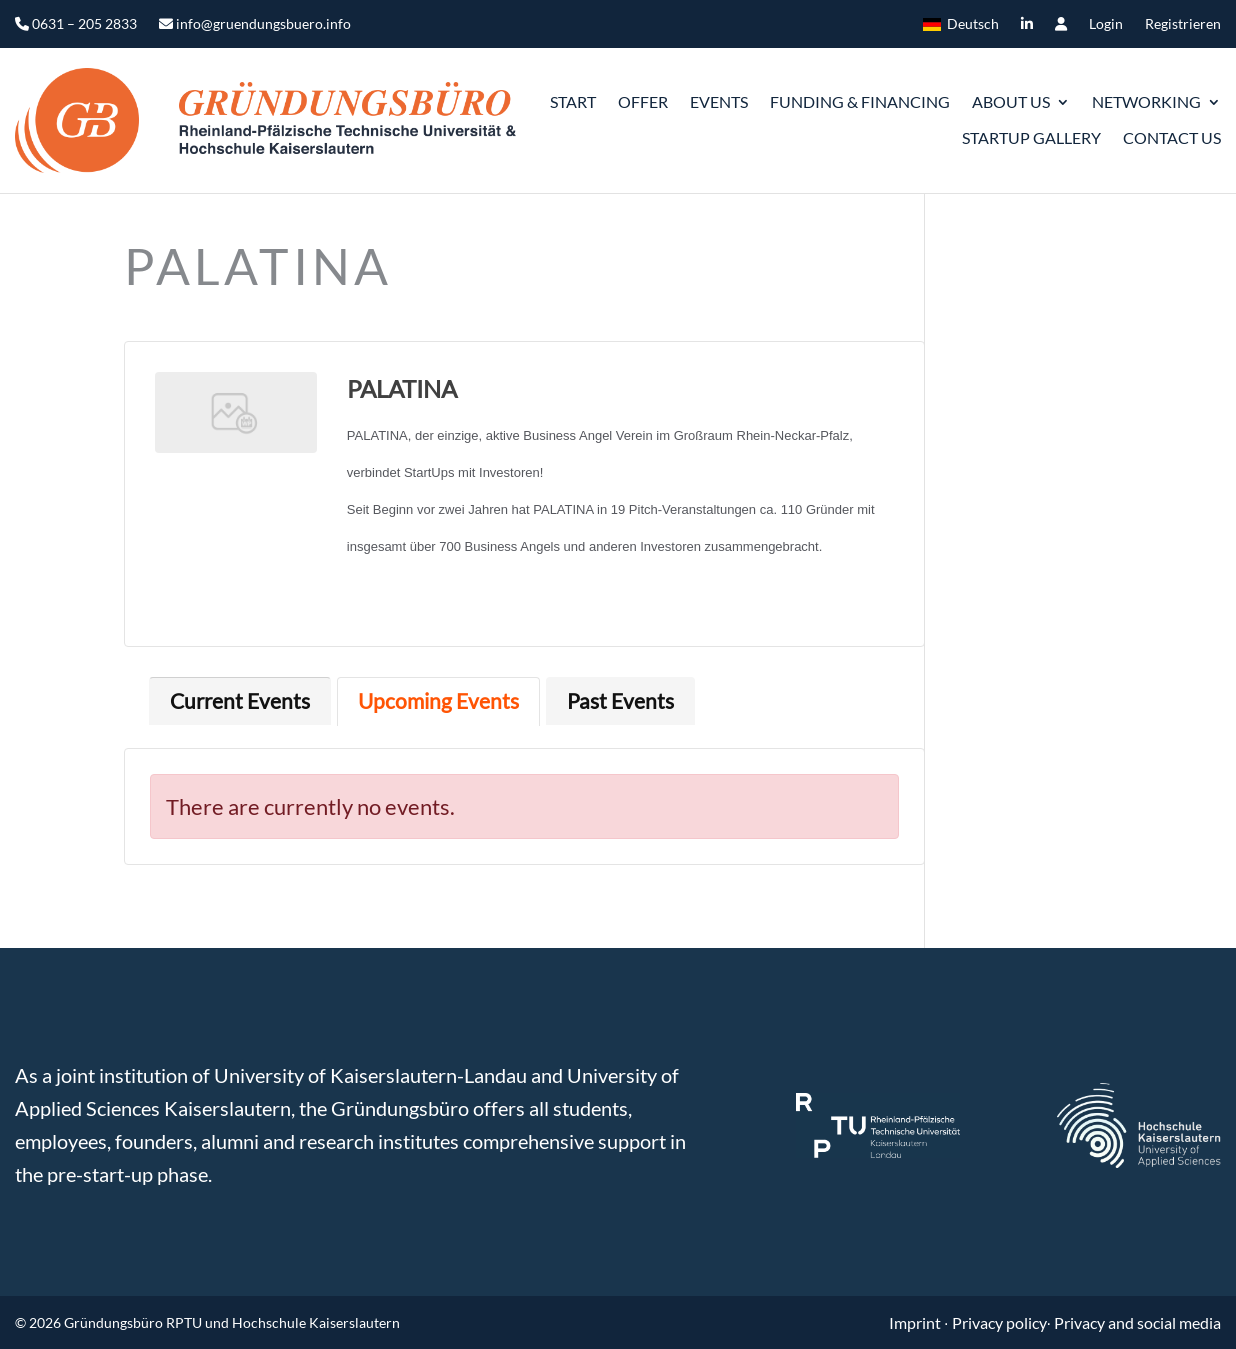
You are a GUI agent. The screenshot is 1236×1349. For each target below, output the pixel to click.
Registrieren (1183, 24)
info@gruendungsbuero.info (255, 24)
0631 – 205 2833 (76, 24)
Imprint (916, 1322)
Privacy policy (999, 1322)
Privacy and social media (1137, 1322)
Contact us (1172, 137)
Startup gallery (1031, 137)
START (573, 101)
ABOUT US (1011, 101)
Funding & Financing (860, 101)
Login (1106, 24)
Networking (1146, 101)
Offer (643, 101)
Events (719, 101)
